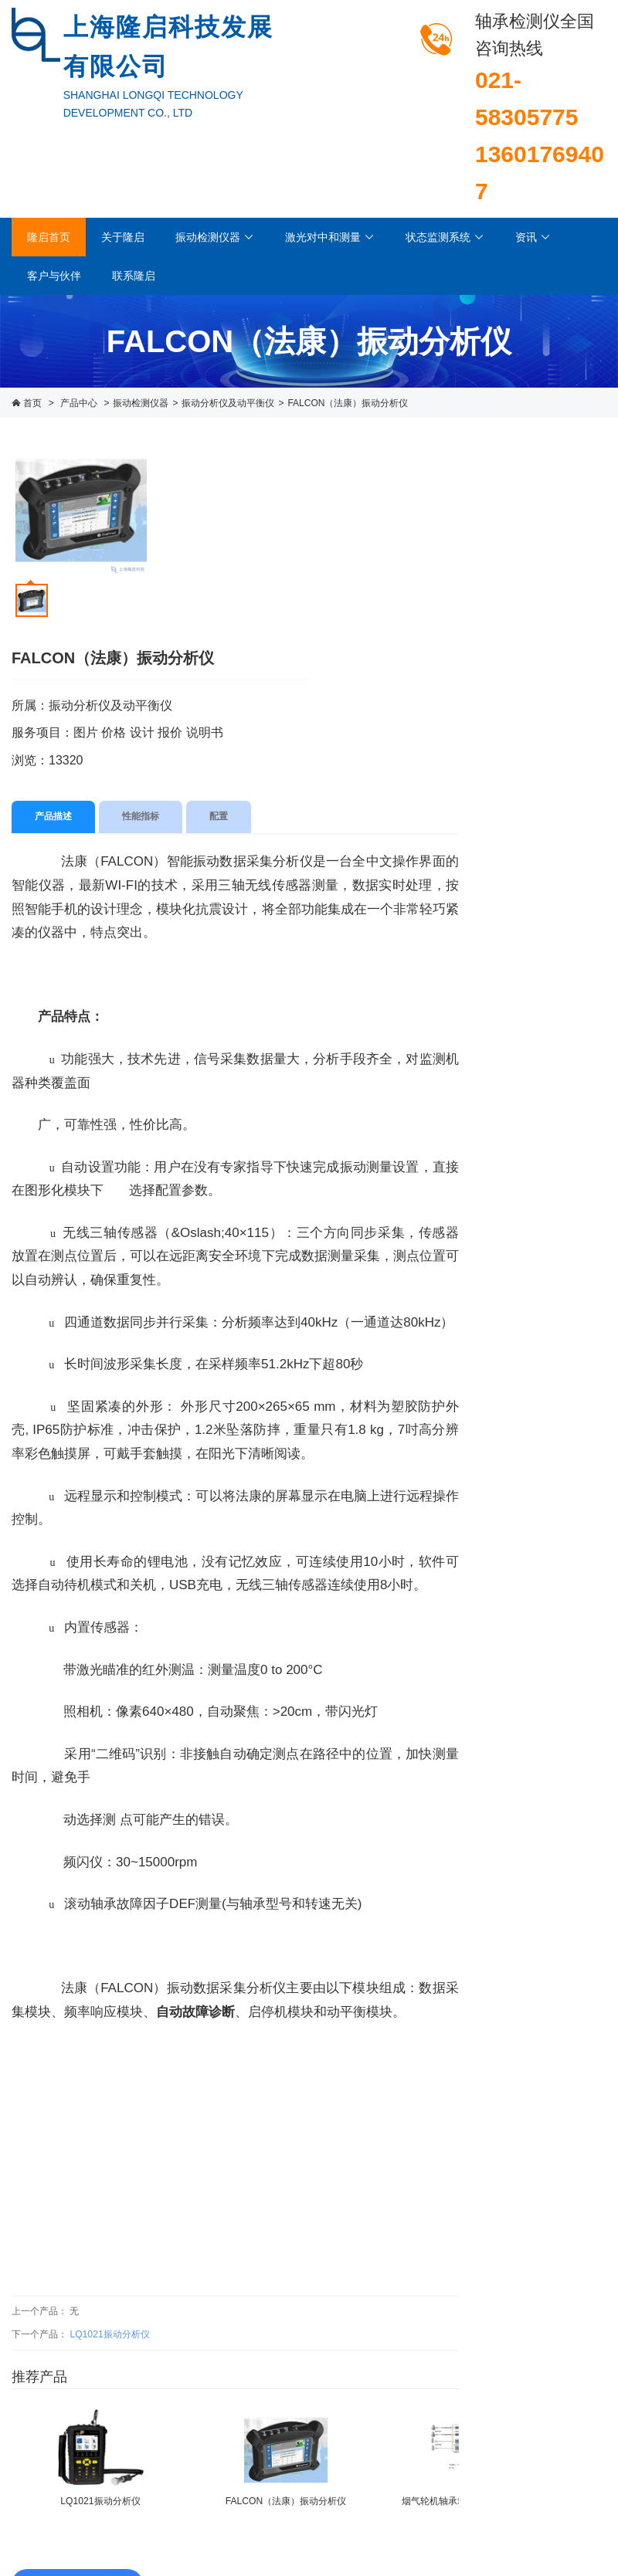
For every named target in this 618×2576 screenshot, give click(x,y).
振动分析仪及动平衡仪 (228, 403)
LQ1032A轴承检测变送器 (541, 1529)
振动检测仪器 (214, 237)
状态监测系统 (445, 237)
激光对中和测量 (330, 237)
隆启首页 (48, 237)
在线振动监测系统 (549, 897)
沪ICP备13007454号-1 (560, 2474)
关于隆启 (122, 237)
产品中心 (78, 403)
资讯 (533, 237)
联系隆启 (133, 275)
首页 (32, 403)
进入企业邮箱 (578, 2508)
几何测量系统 (538, 811)
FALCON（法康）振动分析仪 (347, 403)
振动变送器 (533, 686)
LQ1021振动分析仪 (109, 2220)
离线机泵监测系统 (549, 936)
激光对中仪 (533, 772)
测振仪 (522, 647)
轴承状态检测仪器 (549, 568)
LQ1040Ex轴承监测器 (541, 1631)
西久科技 (587, 2491)
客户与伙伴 (54, 275)
